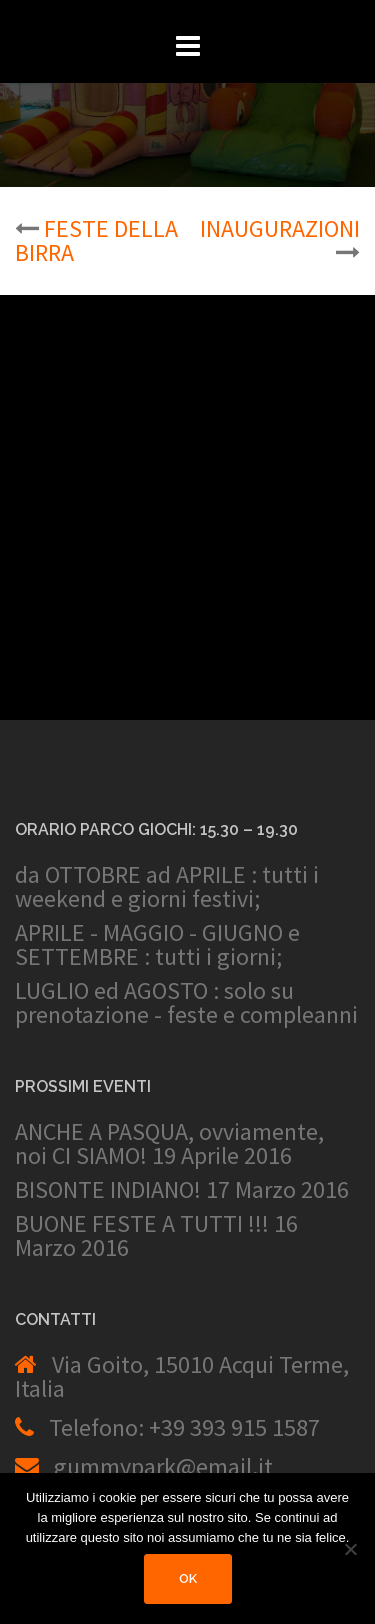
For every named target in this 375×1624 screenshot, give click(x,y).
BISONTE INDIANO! (108, 1189)
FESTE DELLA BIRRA (96, 240)
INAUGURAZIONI (280, 228)
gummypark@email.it (163, 1466)
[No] (350, 1549)
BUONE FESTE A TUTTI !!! (142, 1223)
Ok (188, 1578)
